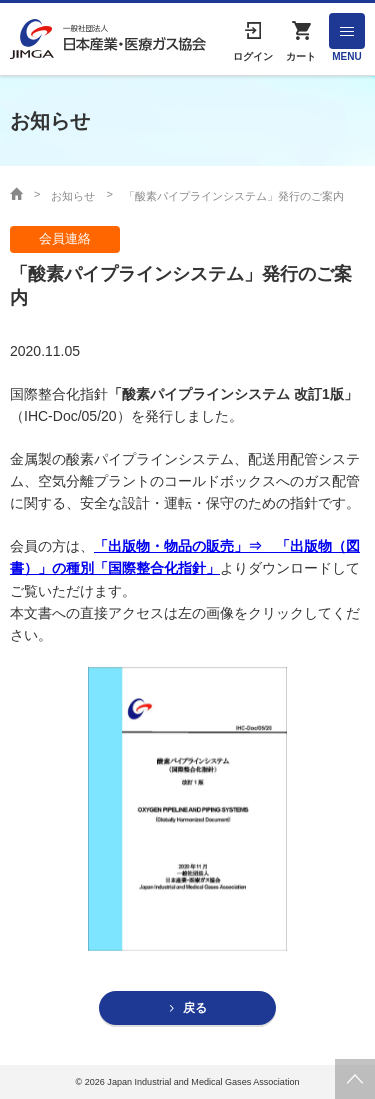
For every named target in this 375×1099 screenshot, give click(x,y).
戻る (195, 1008)
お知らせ (73, 196)
